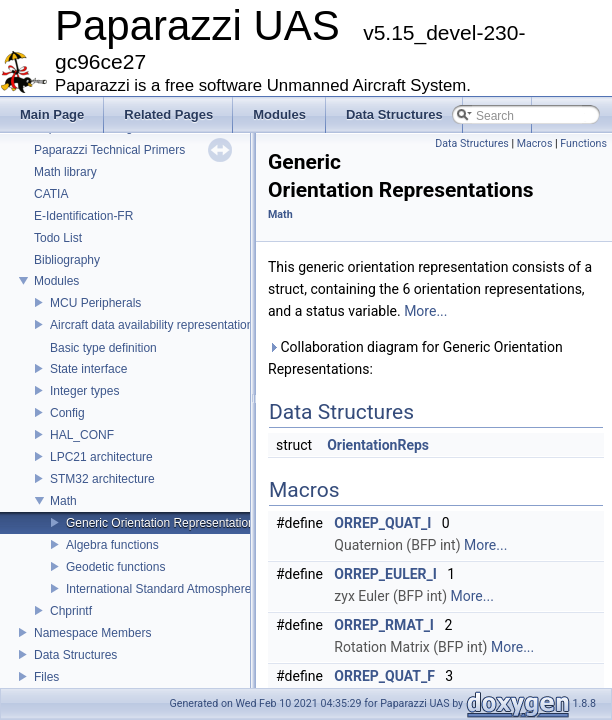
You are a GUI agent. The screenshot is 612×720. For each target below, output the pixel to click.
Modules (56, 281)
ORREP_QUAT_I (382, 523)
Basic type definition (103, 348)
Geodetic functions (115, 567)
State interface (88, 369)
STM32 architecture (102, 479)
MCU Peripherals (95, 303)
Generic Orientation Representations (163, 523)
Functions (583, 143)
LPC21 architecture (101, 457)
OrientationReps (378, 445)
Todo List (58, 238)
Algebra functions (112, 545)
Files (46, 677)
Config (67, 413)
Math (63, 501)
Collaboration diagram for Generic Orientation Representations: (415, 358)
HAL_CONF (82, 435)
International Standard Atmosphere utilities (178, 589)
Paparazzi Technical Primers (109, 150)
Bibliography (67, 260)
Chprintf (71, 611)
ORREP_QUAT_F (384, 676)
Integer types (84, 391)
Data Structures (75, 655)
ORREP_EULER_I (385, 574)
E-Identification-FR (83, 216)
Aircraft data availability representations (154, 325)
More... (425, 311)
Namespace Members (92, 633)
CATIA (51, 194)
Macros (535, 143)
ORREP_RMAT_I (384, 625)
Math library (65, 172)
